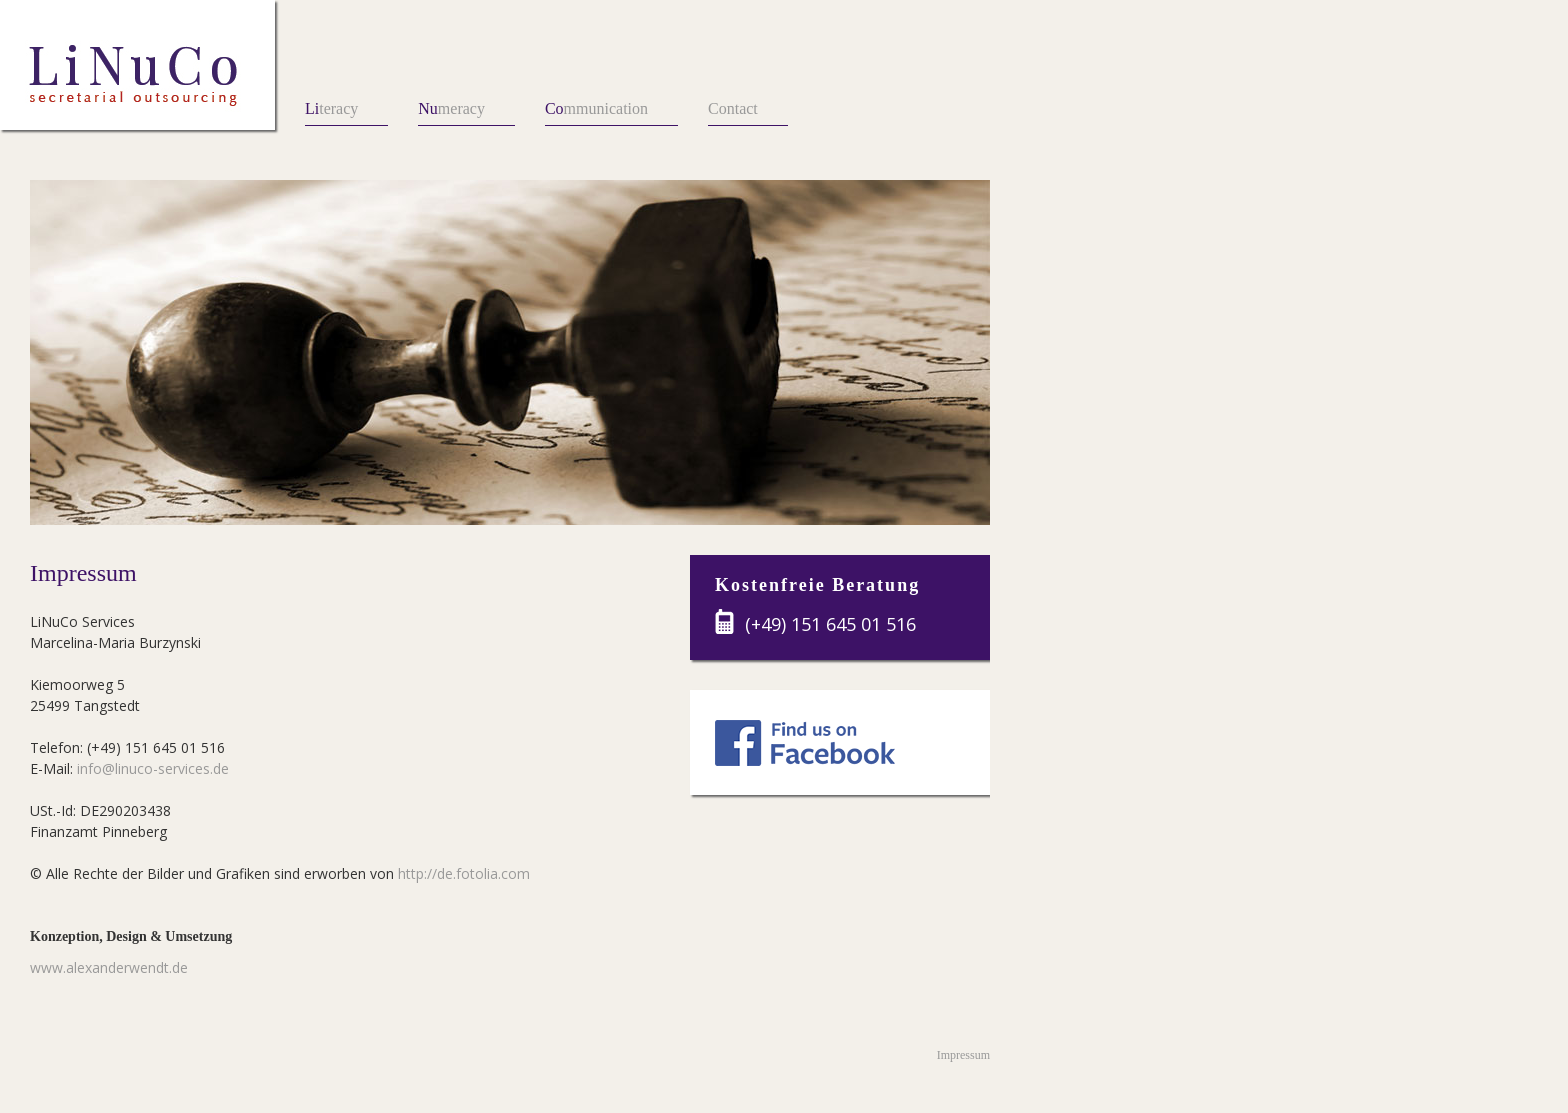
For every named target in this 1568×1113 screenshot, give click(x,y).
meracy (451, 108)
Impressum (963, 1055)
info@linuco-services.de (153, 768)
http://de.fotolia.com (464, 873)
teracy (331, 108)
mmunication (596, 108)
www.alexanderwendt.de (109, 967)
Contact (733, 108)
